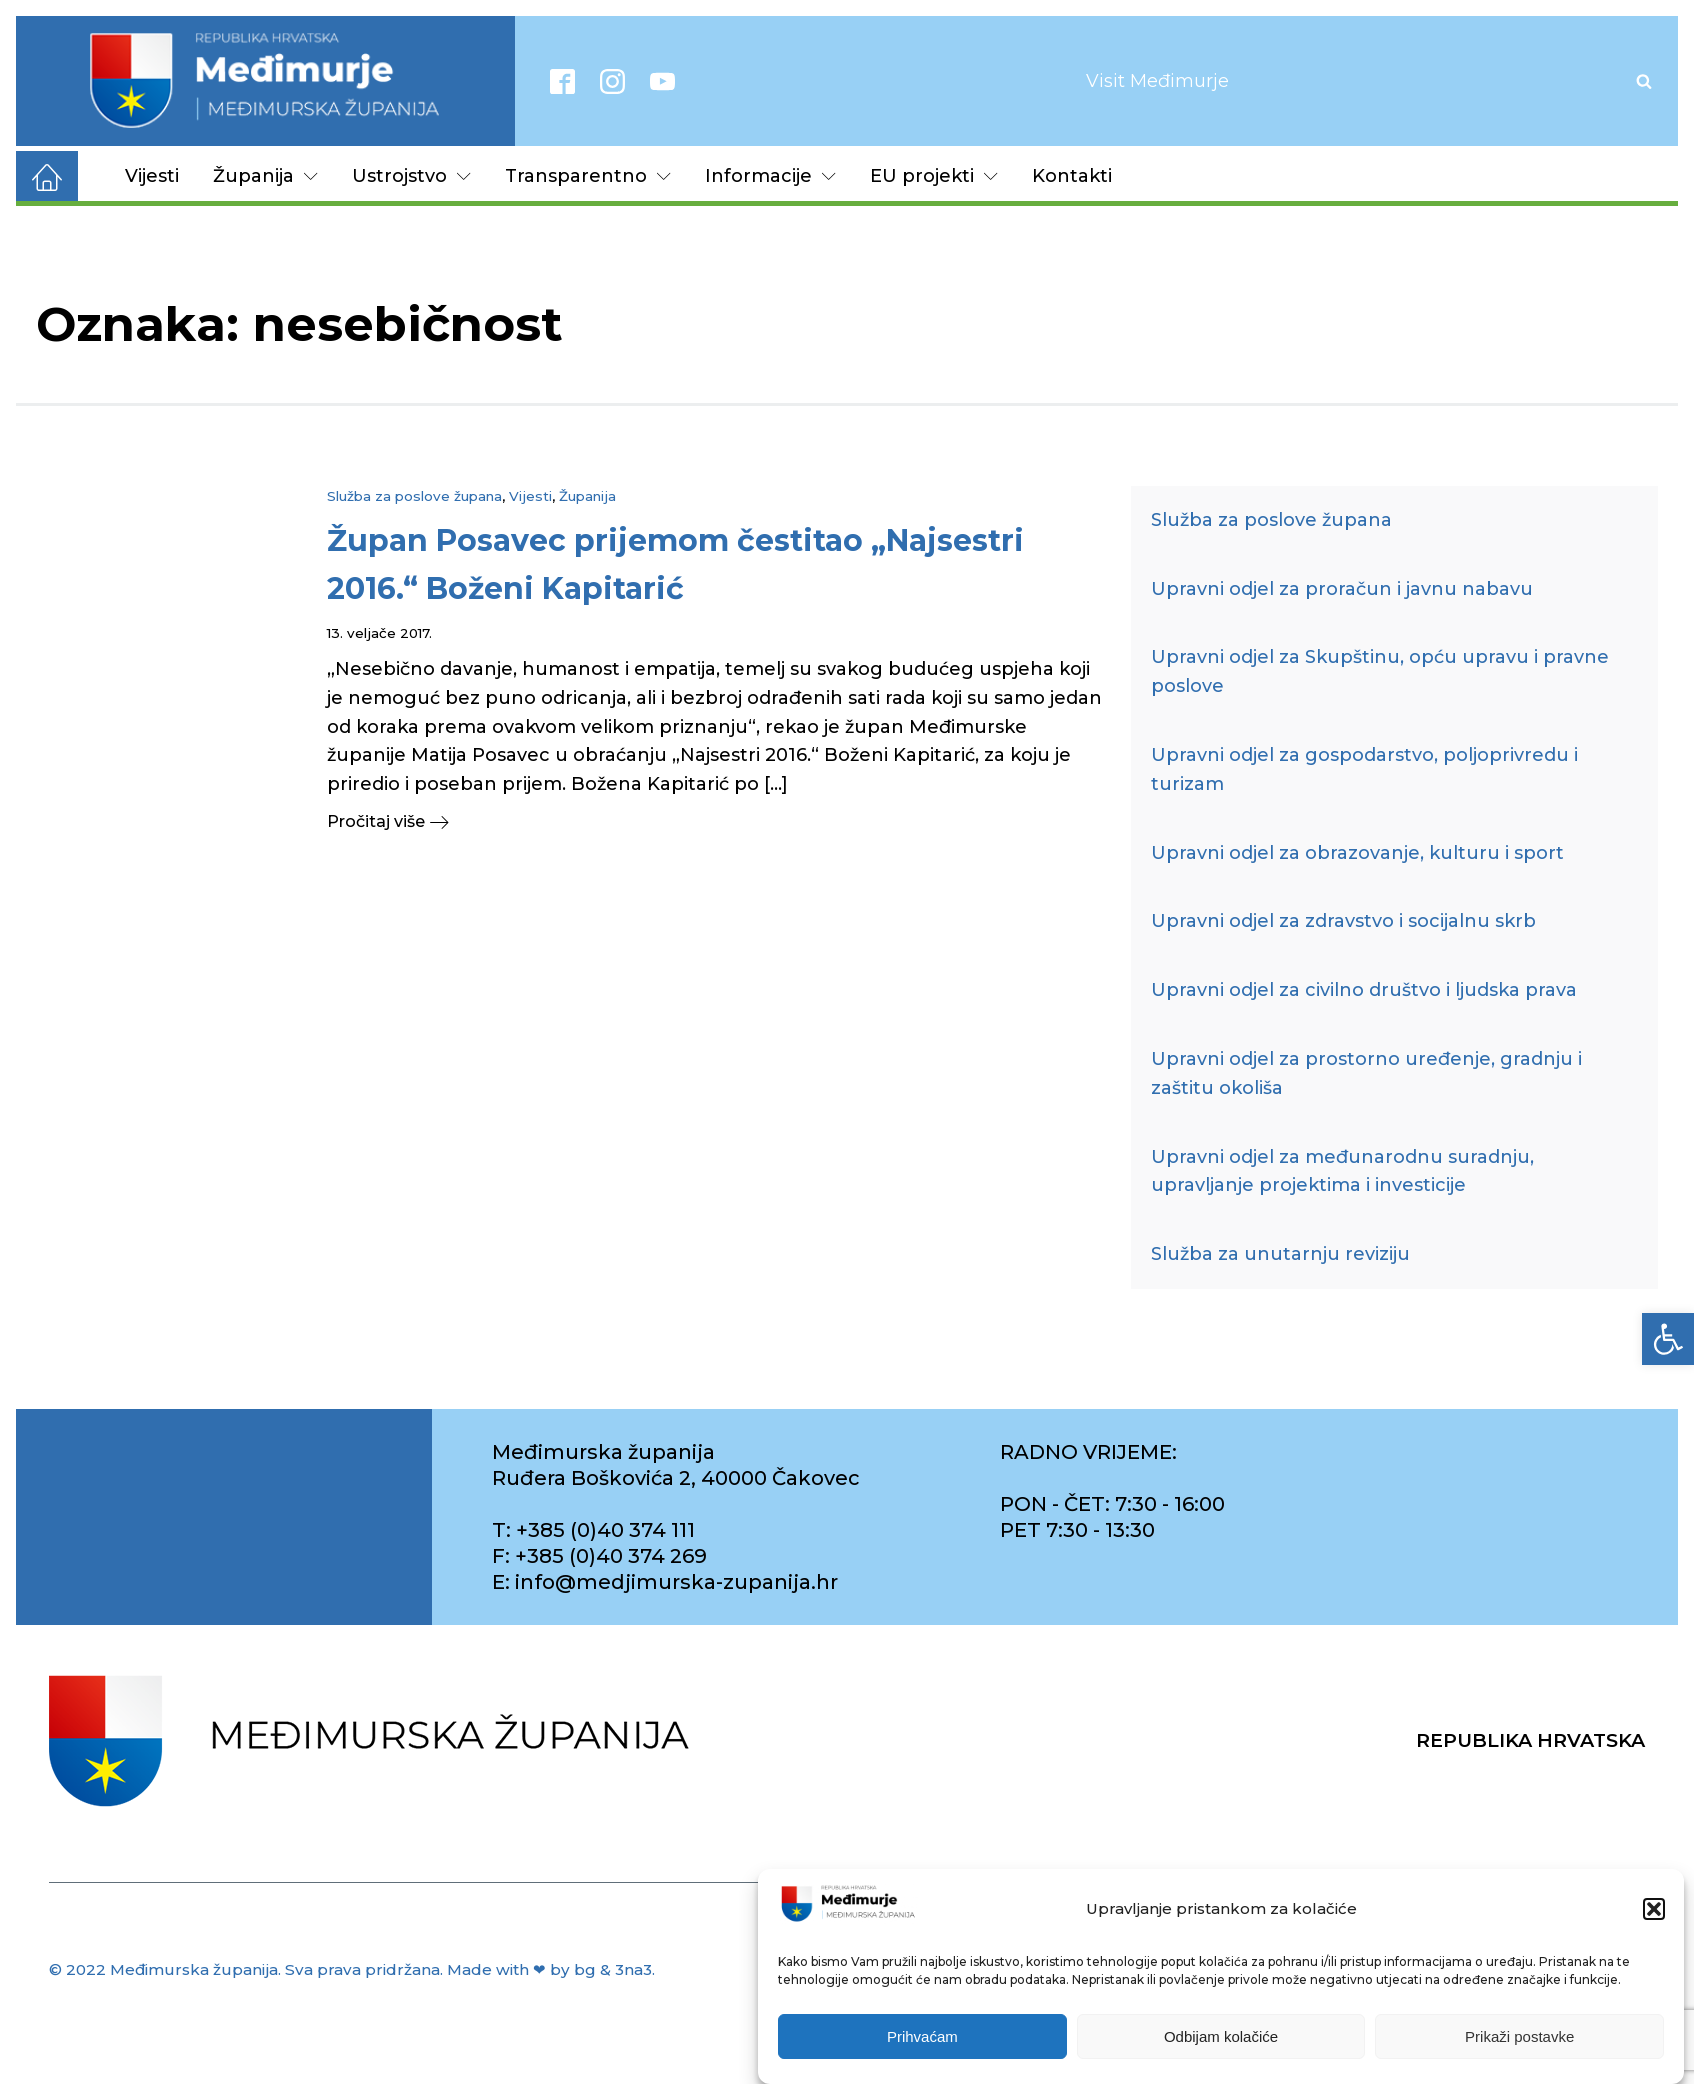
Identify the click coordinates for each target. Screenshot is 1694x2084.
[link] (1668, 1339)
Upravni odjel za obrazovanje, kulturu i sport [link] (1357, 853)
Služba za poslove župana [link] (414, 496)
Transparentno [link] (588, 176)
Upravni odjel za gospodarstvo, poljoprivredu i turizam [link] (1364, 769)
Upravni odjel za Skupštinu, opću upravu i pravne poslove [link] (1380, 671)
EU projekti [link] (934, 176)
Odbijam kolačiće (1221, 2036)
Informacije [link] (770, 176)
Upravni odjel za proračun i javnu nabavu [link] (1342, 589)
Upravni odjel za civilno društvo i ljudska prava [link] (1364, 990)
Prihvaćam (922, 2036)
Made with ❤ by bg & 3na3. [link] (551, 1969)
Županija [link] (265, 176)
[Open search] (1644, 81)
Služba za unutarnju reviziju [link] (1280, 1254)
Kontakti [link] (1072, 176)
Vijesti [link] (152, 176)
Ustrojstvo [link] (411, 176)
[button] (1654, 1909)
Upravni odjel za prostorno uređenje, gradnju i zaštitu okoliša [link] (1366, 1073)
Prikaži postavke (1519, 2036)
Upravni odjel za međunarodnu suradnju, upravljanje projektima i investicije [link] (1342, 1171)
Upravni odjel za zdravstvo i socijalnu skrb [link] (1343, 921)
